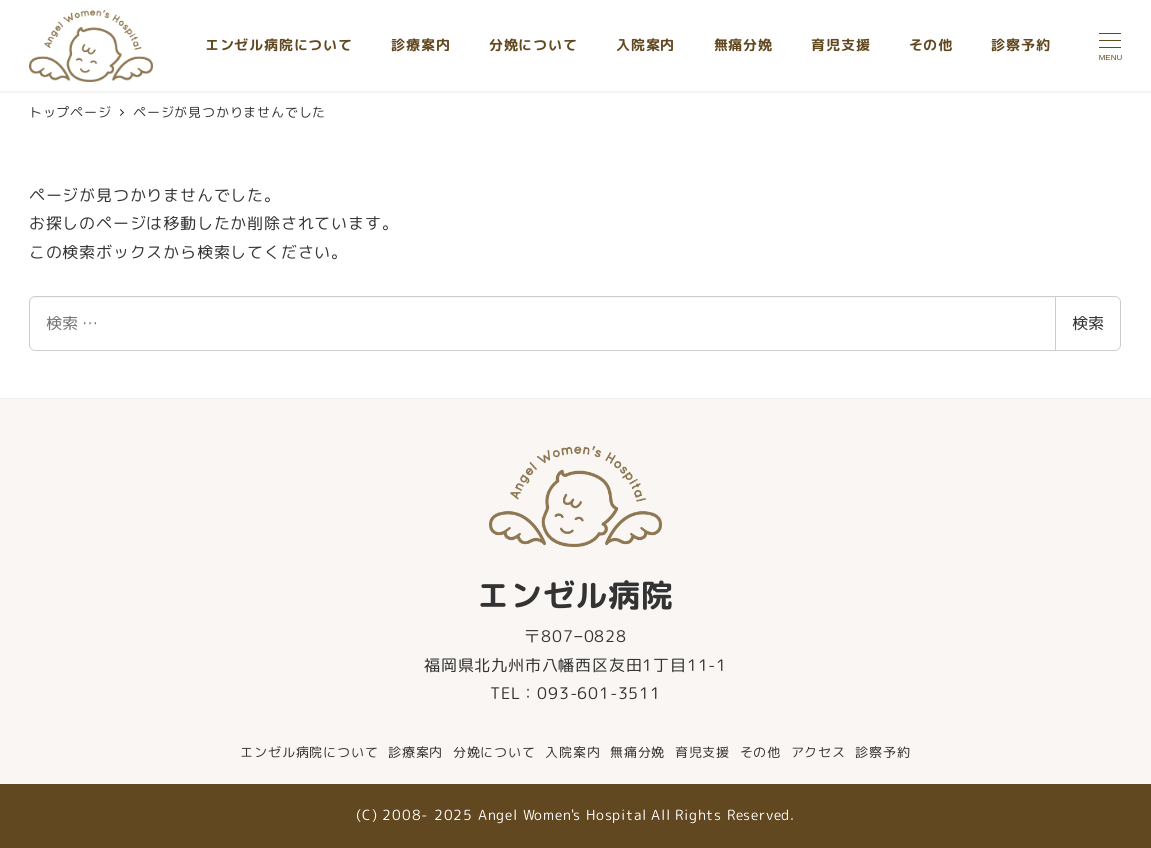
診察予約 (882, 752)
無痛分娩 (637, 752)
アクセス (818, 752)
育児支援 (702, 752)
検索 (1088, 323)
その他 (760, 752)
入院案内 (572, 752)
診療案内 (415, 752)
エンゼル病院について (309, 752)
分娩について (494, 752)
